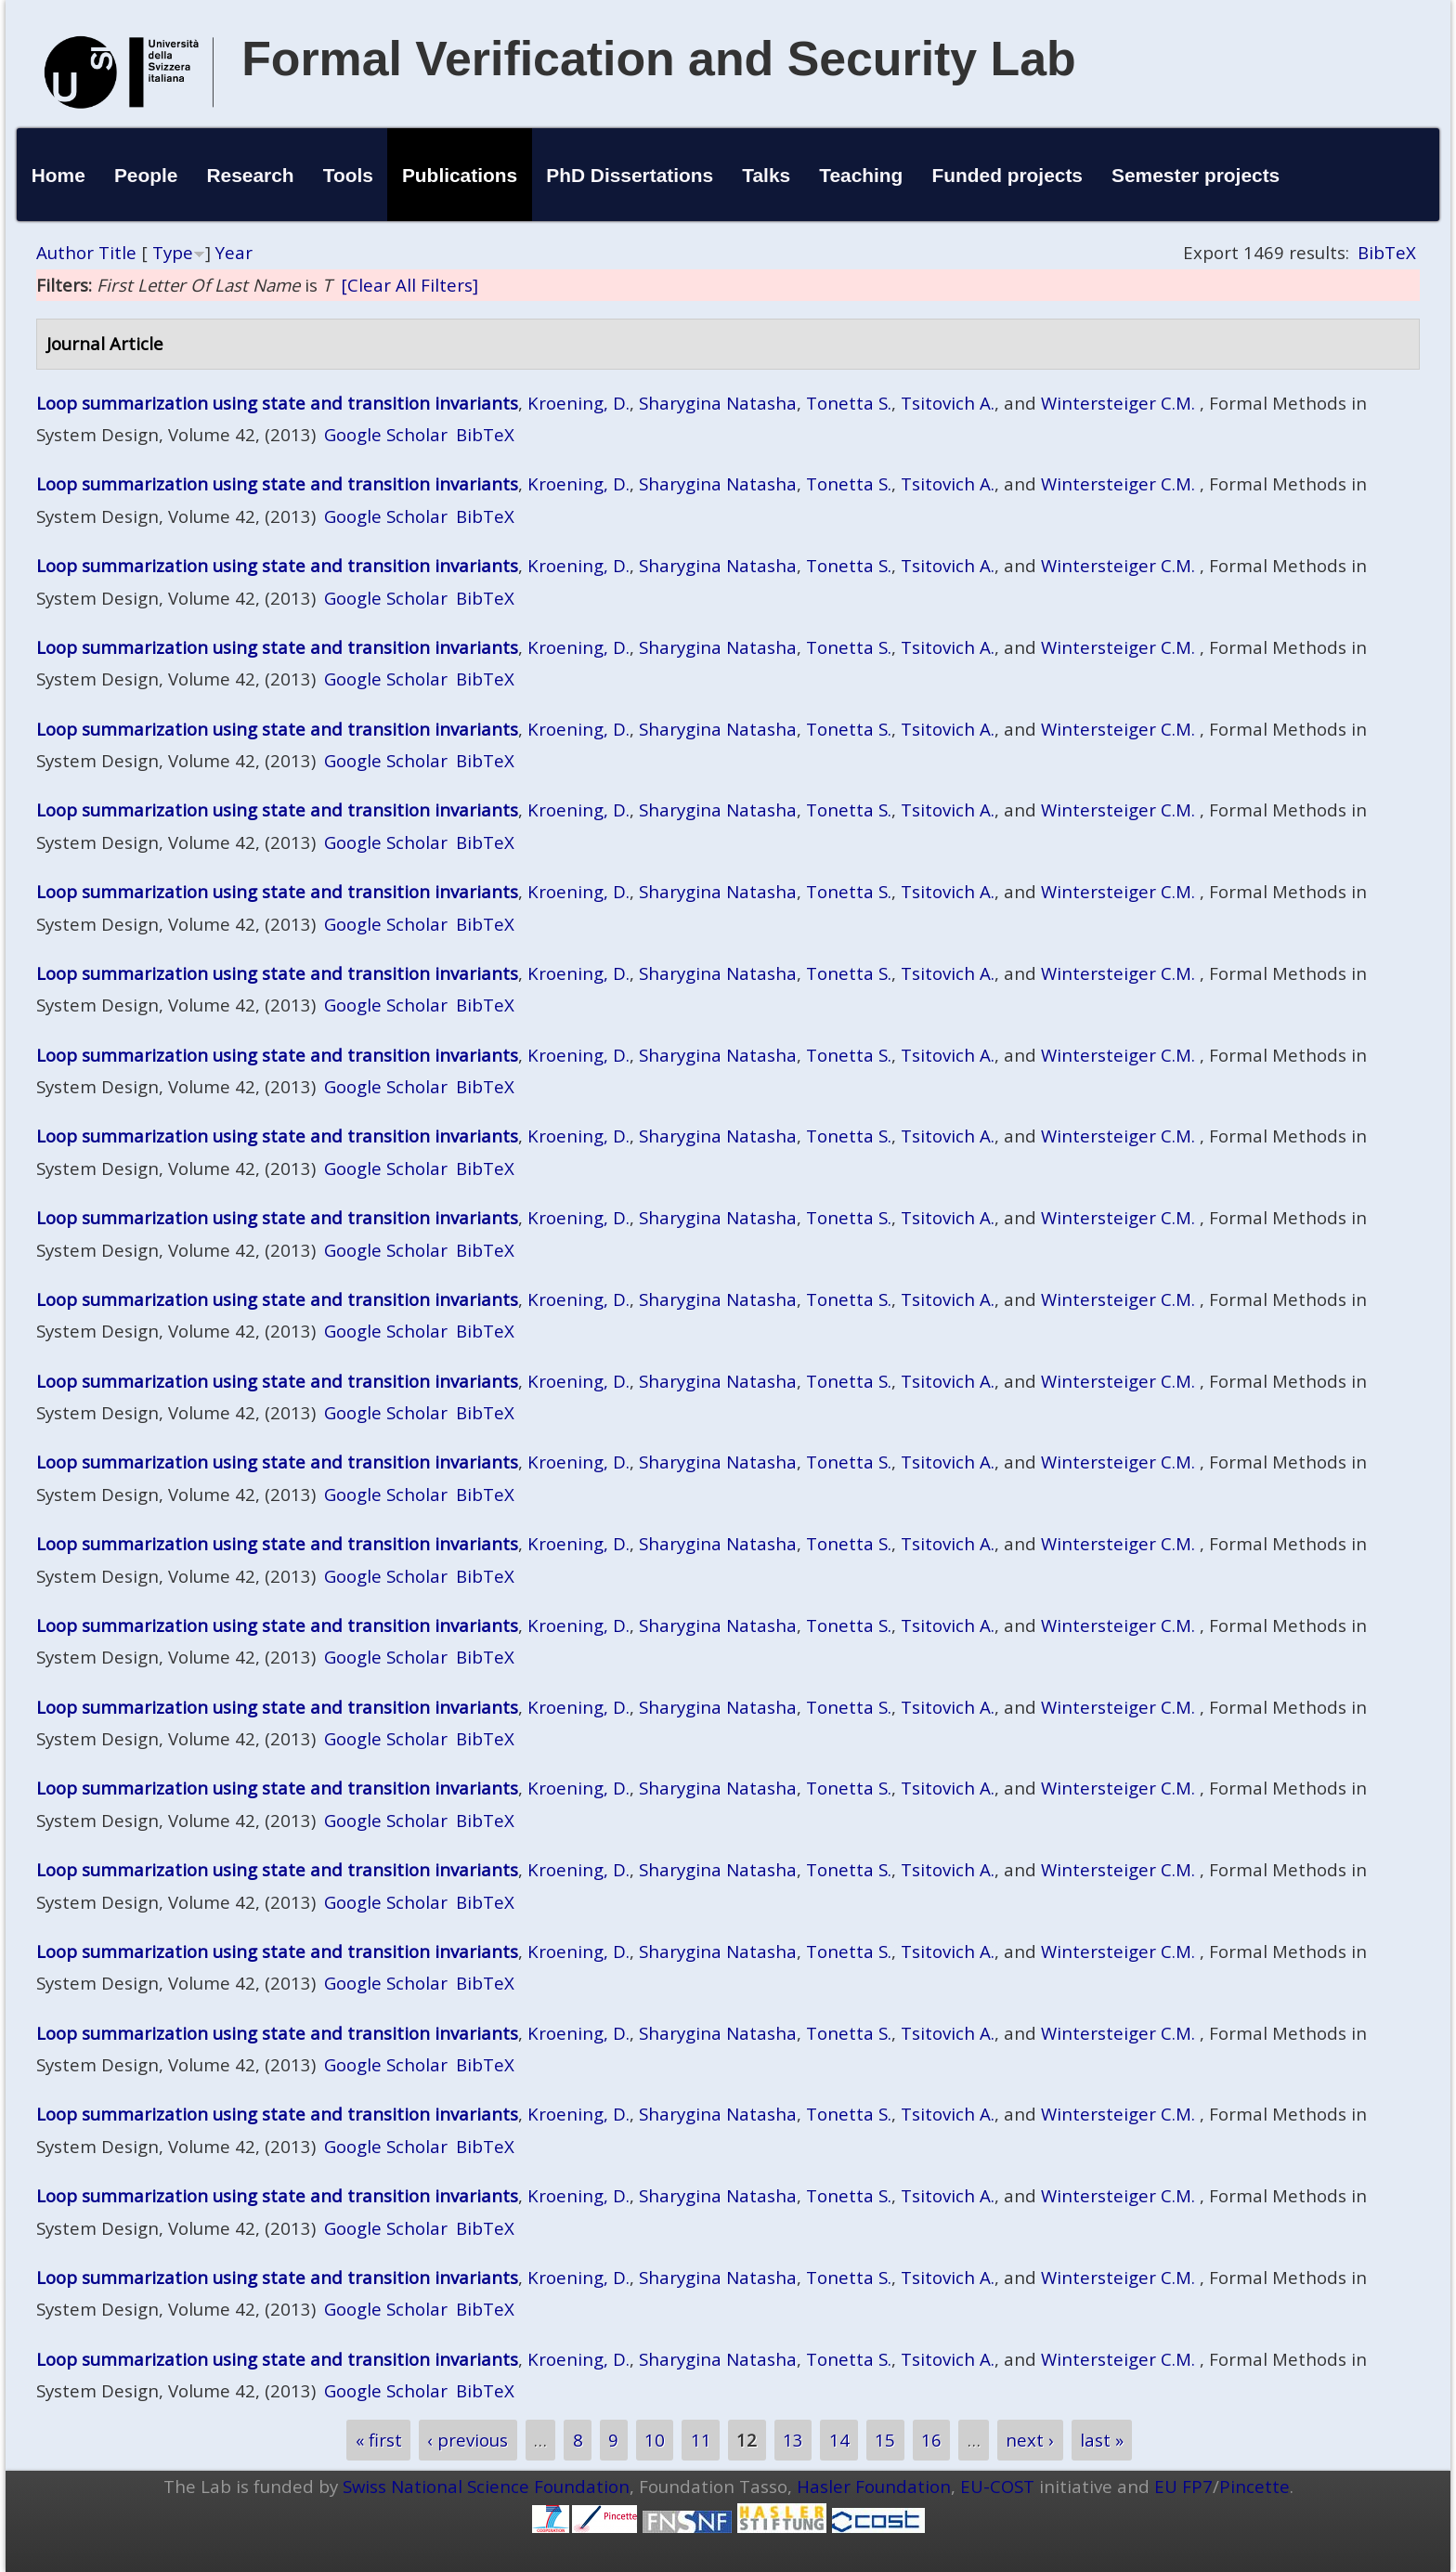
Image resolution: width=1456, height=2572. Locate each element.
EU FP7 (1183, 2486)
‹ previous (467, 2439)
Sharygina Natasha (718, 402)
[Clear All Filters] (409, 284)
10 (654, 2439)
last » (1102, 2439)
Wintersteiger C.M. (1118, 402)
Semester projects (1196, 175)
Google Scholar (386, 434)
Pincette (1254, 2486)
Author (65, 252)
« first (379, 2439)
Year (234, 252)
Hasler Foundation (874, 2486)
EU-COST (997, 2486)
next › (1030, 2439)
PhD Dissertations (629, 175)
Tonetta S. (848, 402)
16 (931, 2439)
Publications (459, 175)
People (146, 175)
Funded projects (1007, 175)
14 (839, 2439)
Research (250, 175)
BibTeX (1387, 252)
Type (172, 252)
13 (793, 2439)
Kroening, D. (578, 402)
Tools (348, 175)
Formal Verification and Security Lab (658, 58)
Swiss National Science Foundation (486, 2486)
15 (885, 2439)
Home (58, 175)
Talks (766, 175)
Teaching (861, 175)
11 (701, 2439)
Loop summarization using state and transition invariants (277, 402)
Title (117, 252)
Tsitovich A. (947, 402)
